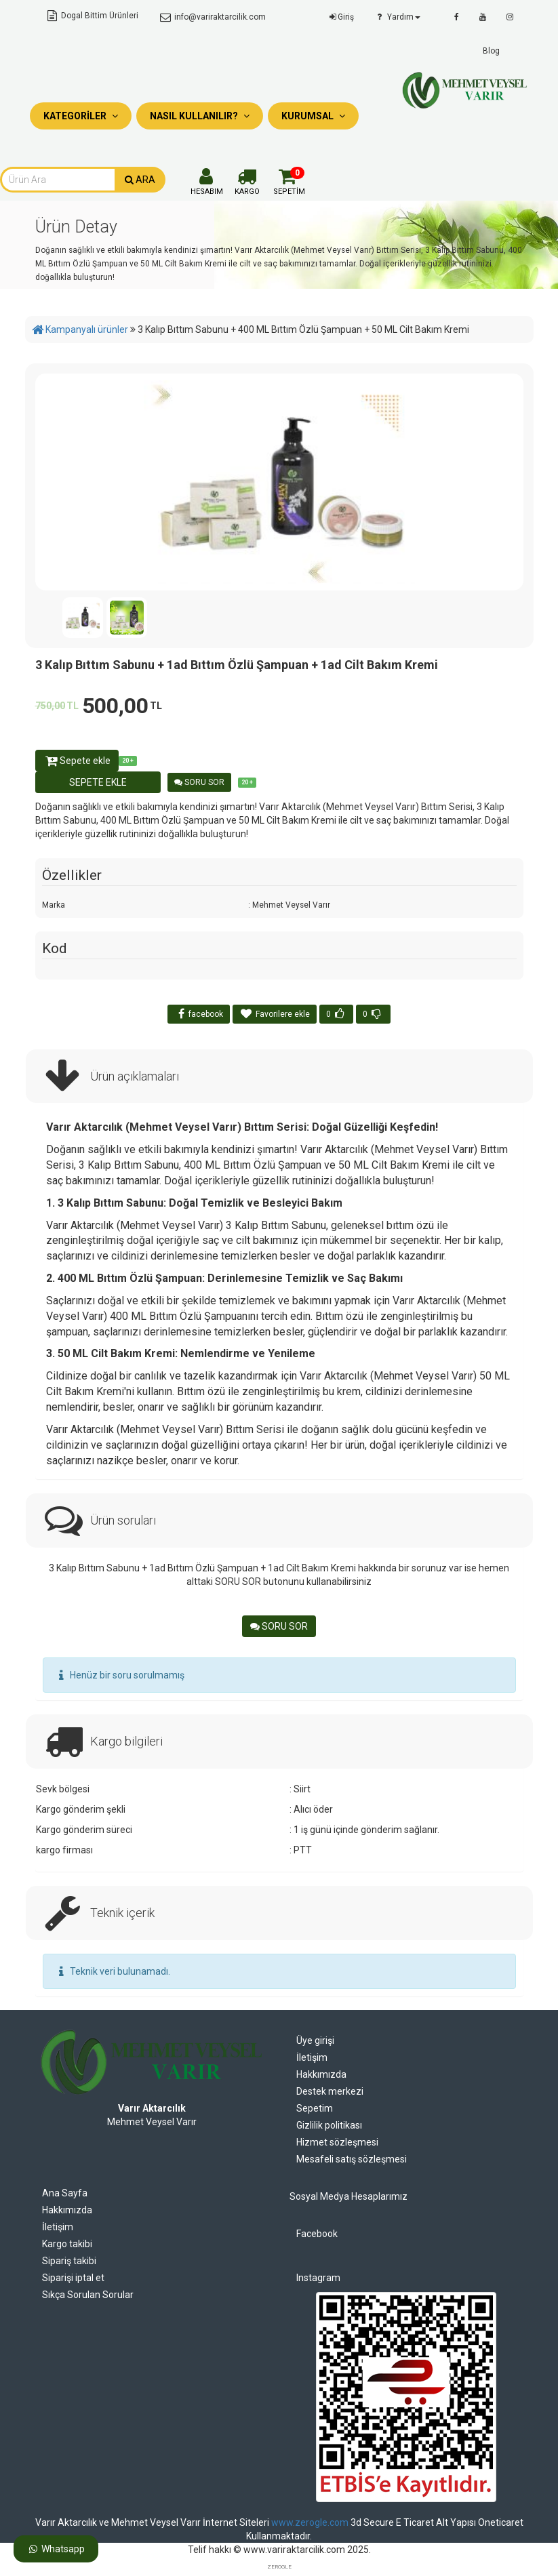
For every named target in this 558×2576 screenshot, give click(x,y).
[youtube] (482, 17)
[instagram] (509, 17)
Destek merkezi (329, 2091)
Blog (491, 51)
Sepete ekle (77, 760)
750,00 (57, 705)
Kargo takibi (67, 2243)
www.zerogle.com (309, 2522)
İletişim (311, 2057)
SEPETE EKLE (98, 782)
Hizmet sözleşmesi (337, 2142)
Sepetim (314, 2108)
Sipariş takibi (69, 2260)
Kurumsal (313, 115)
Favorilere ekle (274, 1014)
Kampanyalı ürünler (86, 329)
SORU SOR (199, 782)
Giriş (340, 17)
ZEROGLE (279, 2567)
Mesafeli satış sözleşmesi (351, 2159)
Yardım (397, 17)
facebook (198, 1014)
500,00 (122, 705)
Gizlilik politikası (329, 2125)
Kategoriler (80, 115)
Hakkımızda (321, 2074)
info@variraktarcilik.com (212, 17)
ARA (140, 179)
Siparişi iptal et (73, 2277)
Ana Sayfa (64, 2193)
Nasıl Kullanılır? (200, 115)
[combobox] (57, 180)
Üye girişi (315, 2040)
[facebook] (456, 17)
